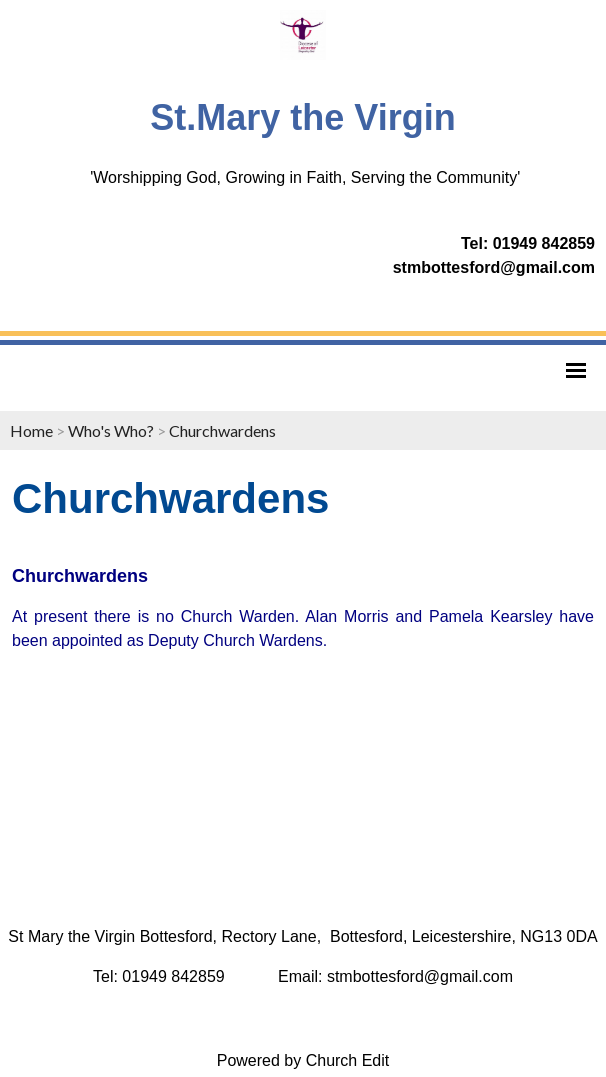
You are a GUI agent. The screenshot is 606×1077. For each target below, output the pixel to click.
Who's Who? (111, 430)
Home (31, 430)
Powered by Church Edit (303, 1060)
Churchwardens (222, 430)
